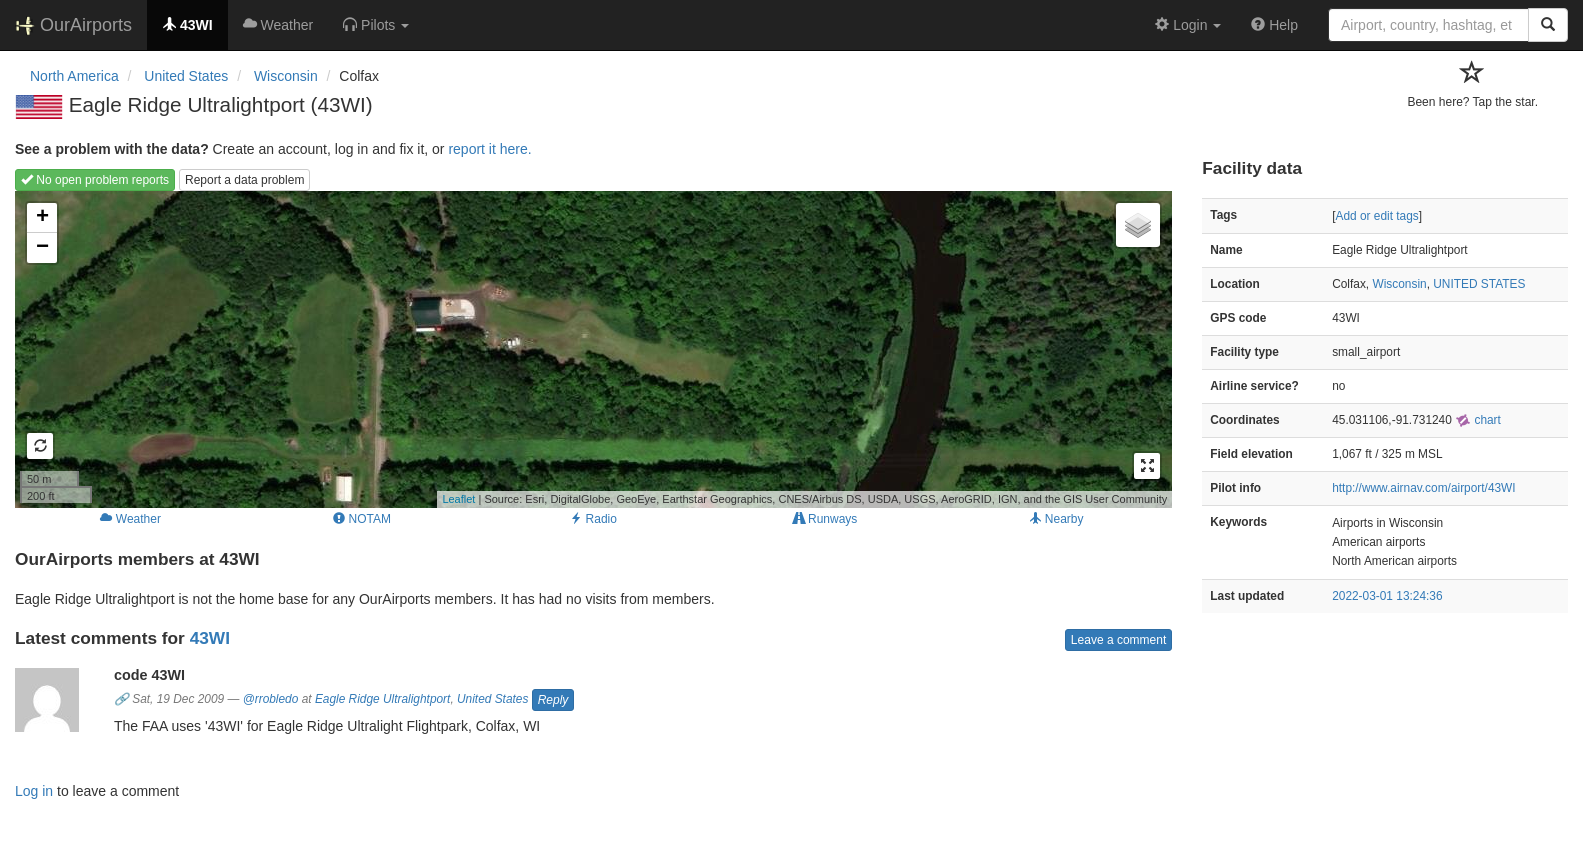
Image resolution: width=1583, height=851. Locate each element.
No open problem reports (95, 180)
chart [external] (1478, 420)
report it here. (489, 149)
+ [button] (42, 218)
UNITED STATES (1479, 284)
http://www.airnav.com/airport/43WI (1424, 488)
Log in (34, 791)
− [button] (42, 248)
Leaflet (458, 499)
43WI (210, 638)
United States (492, 699)
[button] (376, 25)
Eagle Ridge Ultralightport (383, 699)
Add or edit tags (1376, 216)
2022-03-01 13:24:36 (1387, 596)
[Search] (1548, 25)
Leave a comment (1118, 640)
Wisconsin (1399, 284)
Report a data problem (244, 180)
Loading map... (591, 349)
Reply (553, 700)
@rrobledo (271, 699)
